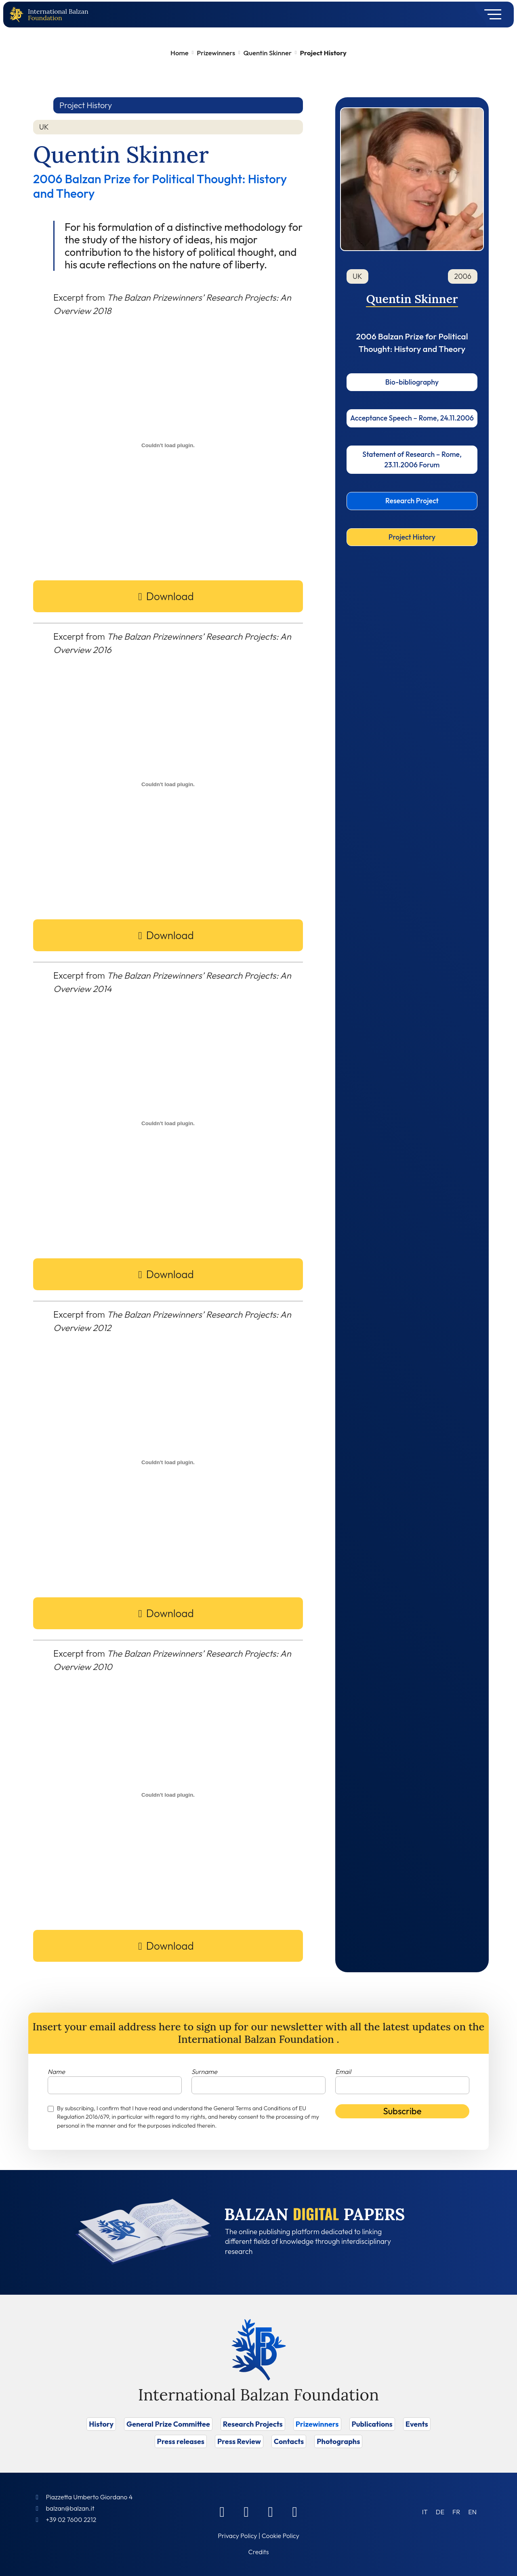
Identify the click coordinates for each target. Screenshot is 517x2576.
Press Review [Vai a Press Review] (239, 2441)
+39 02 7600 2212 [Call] (71, 2519)
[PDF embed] (168, 445)
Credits (258, 2552)
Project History (412, 537)
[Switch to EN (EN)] (472, 2511)
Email (343, 2071)
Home (179, 52)
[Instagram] (271, 2511)
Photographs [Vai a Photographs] (338, 2441)
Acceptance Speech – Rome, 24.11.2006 (412, 418)
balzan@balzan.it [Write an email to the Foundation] (70, 2508)
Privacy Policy (237, 2536)
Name (56, 2071)
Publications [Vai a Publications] (372, 2424)
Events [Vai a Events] (417, 2424)
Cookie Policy (280, 2536)
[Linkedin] (246, 2511)
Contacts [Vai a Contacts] (289, 2441)
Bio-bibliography (412, 382)
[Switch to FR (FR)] (456, 2511)
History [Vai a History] (101, 2424)
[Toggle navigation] (490, 14)
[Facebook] (222, 2511)
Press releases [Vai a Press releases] (180, 2441)
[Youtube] (295, 2511)
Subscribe (402, 2111)
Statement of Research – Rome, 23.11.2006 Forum (412, 459)
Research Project (412, 500)
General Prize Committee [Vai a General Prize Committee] (168, 2424)
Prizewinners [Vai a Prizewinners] (317, 2424)
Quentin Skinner (268, 52)
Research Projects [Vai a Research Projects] (253, 2424)
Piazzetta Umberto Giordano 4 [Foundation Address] (89, 2497)
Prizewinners (216, 52)
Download (170, 596)
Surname (204, 2071)
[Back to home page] (18, 15)
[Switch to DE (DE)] (440, 2511)
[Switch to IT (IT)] (425, 2511)
